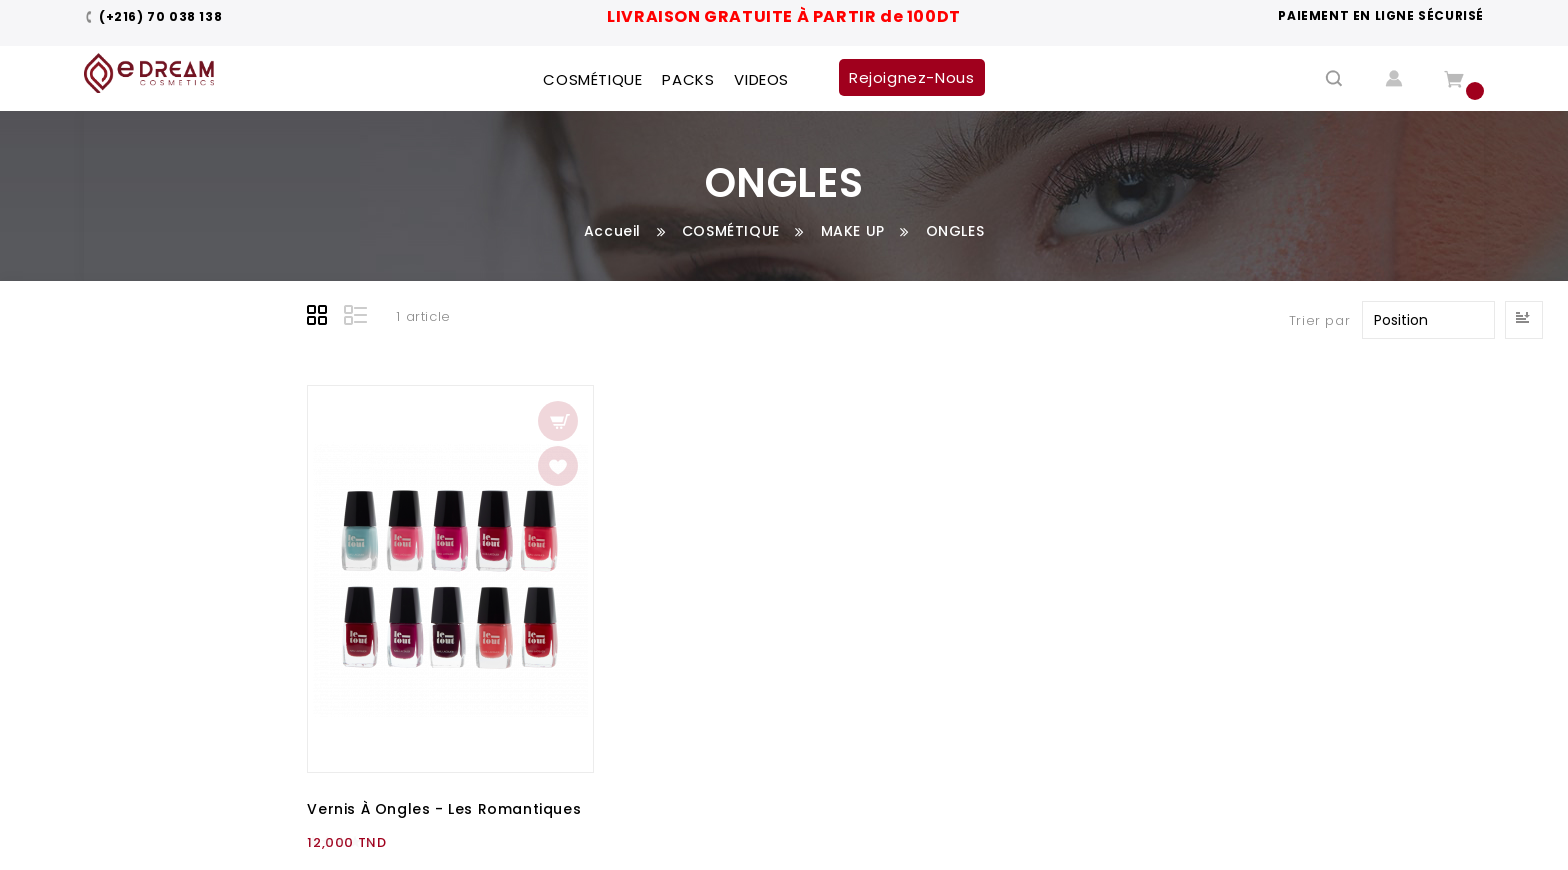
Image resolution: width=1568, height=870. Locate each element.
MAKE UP (853, 231)
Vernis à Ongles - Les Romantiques (444, 809)
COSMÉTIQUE (731, 231)
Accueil (612, 231)
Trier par (1319, 320)
